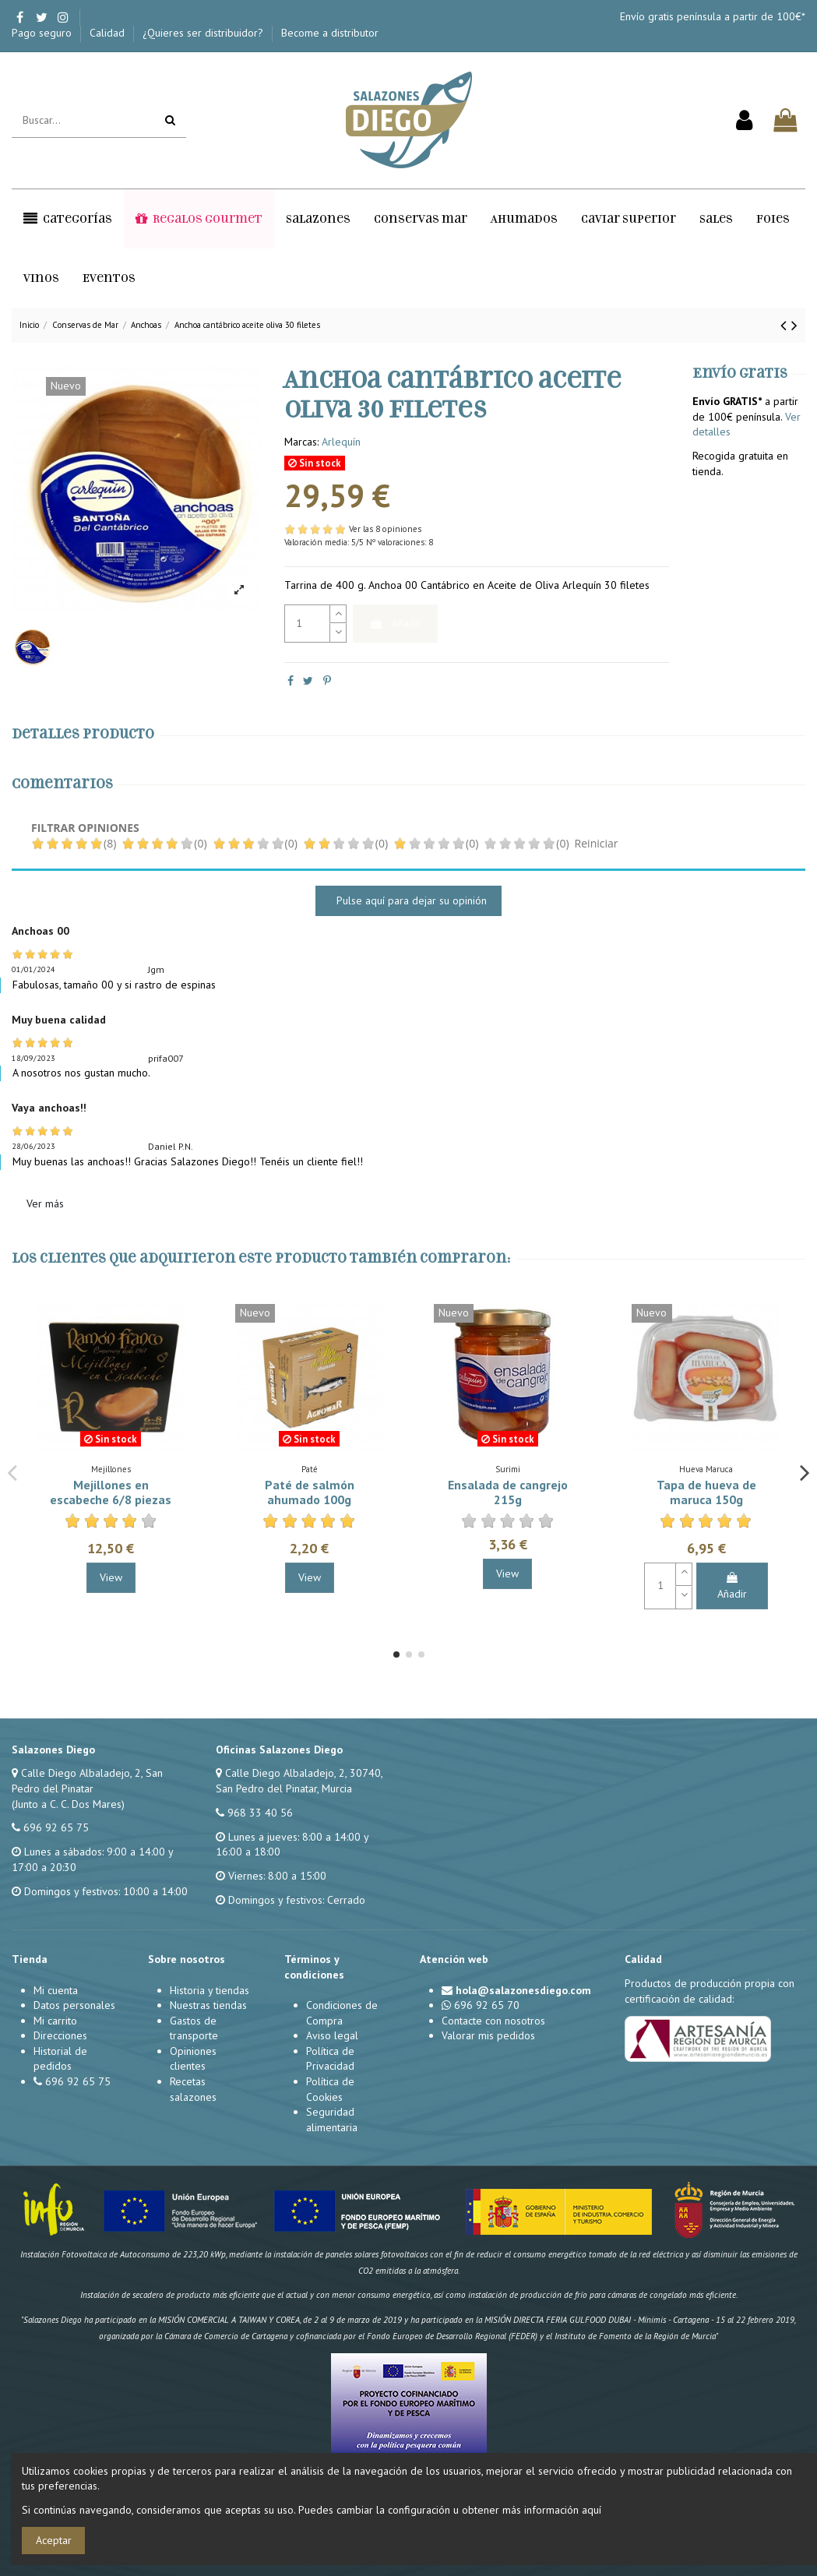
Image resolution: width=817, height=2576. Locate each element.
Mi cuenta (55, 1990)
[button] (68, 218)
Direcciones (60, 2035)
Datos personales (74, 2005)
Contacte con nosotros (493, 2021)
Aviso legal (332, 2035)
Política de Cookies (330, 2089)
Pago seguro (43, 33)
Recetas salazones (193, 2089)
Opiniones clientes (193, 2059)
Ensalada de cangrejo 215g (508, 1492)
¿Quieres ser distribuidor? (204, 33)
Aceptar (54, 2540)
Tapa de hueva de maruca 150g (706, 1492)
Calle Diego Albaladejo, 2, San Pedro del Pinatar (87, 1780)
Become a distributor (330, 33)
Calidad (109, 33)
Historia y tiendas (209, 1990)
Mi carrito (55, 2021)
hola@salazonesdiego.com (523, 1990)
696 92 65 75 (56, 1827)
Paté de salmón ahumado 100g (309, 1492)
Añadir (395, 623)
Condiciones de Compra (342, 2013)
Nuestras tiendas (208, 2005)
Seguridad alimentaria (331, 2119)
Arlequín (341, 442)
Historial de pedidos (60, 2059)
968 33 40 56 (260, 1813)
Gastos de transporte (194, 2028)
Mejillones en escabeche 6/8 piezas (110, 1492)
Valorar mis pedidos (488, 2035)
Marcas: (301, 442)
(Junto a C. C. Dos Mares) (68, 1804)
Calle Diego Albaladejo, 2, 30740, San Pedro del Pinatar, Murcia (299, 1780)
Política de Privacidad (330, 2059)
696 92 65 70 (486, 2005)
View (111, 1577)
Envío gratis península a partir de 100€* (712, 16)
